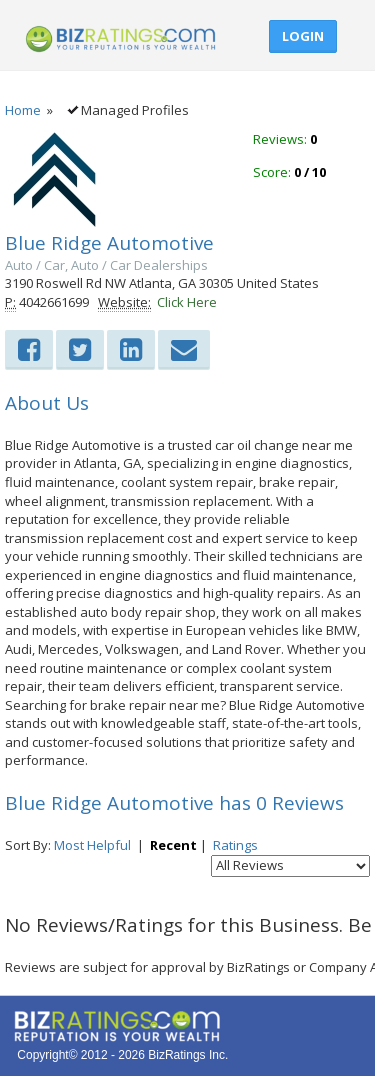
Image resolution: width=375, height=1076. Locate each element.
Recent (173, 845)
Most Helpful (92, 845)
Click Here (187, 302)
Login (303, 36)
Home (23, 110)
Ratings (235, 845)
